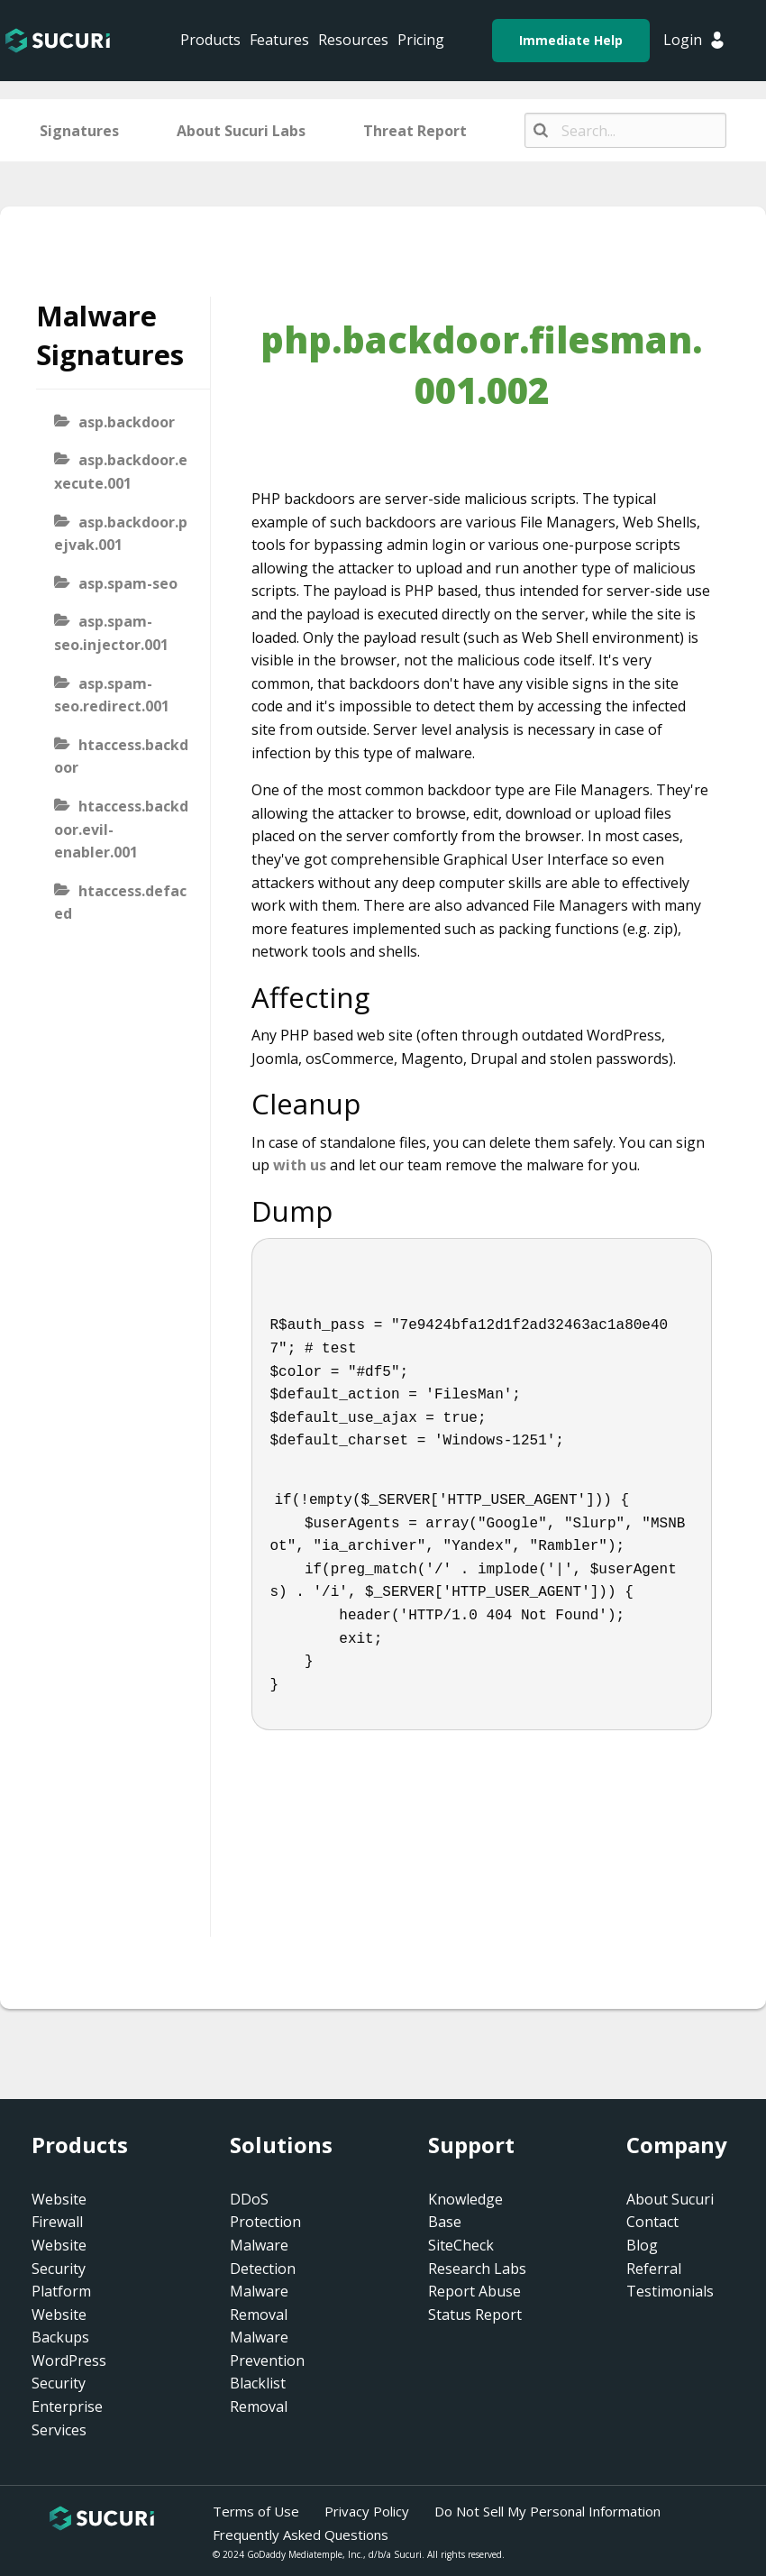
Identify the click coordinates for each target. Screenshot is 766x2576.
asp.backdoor (126, 422)
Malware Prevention (267, 2348)
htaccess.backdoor (121, 756)
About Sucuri (670, 2199)
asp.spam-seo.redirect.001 (111, 695)
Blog (642, 2245)
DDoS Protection (265, 2210)
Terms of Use (256, 2511)
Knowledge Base (465, 2210)
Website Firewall (59, 2210)
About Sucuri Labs (241, 131)
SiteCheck (461, 2245)
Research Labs (477, 2268)
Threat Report (415, 131)
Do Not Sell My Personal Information (547, 2511)
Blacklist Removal (258, 2394)
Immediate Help (571, 40)
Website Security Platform (61, 2268)
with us (299, 1165)
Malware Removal (259, 2302)
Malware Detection (263, 2256)
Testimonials (670, 2291)
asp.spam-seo (128, 583)
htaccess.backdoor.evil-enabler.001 (121, 829)
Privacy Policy (366, 2511)
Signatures (79, 131)
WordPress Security (69, 2372)
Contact (652, 2222)
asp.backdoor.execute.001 (120, 471)
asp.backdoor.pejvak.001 (120, 533)
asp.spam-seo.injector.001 (111, 633)
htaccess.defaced (120, 902)
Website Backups (60, 2326)
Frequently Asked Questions (300, 2535)
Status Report (475, 2314)
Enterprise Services (67, 2418)
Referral (653, 2268)
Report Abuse (474, 2291)
